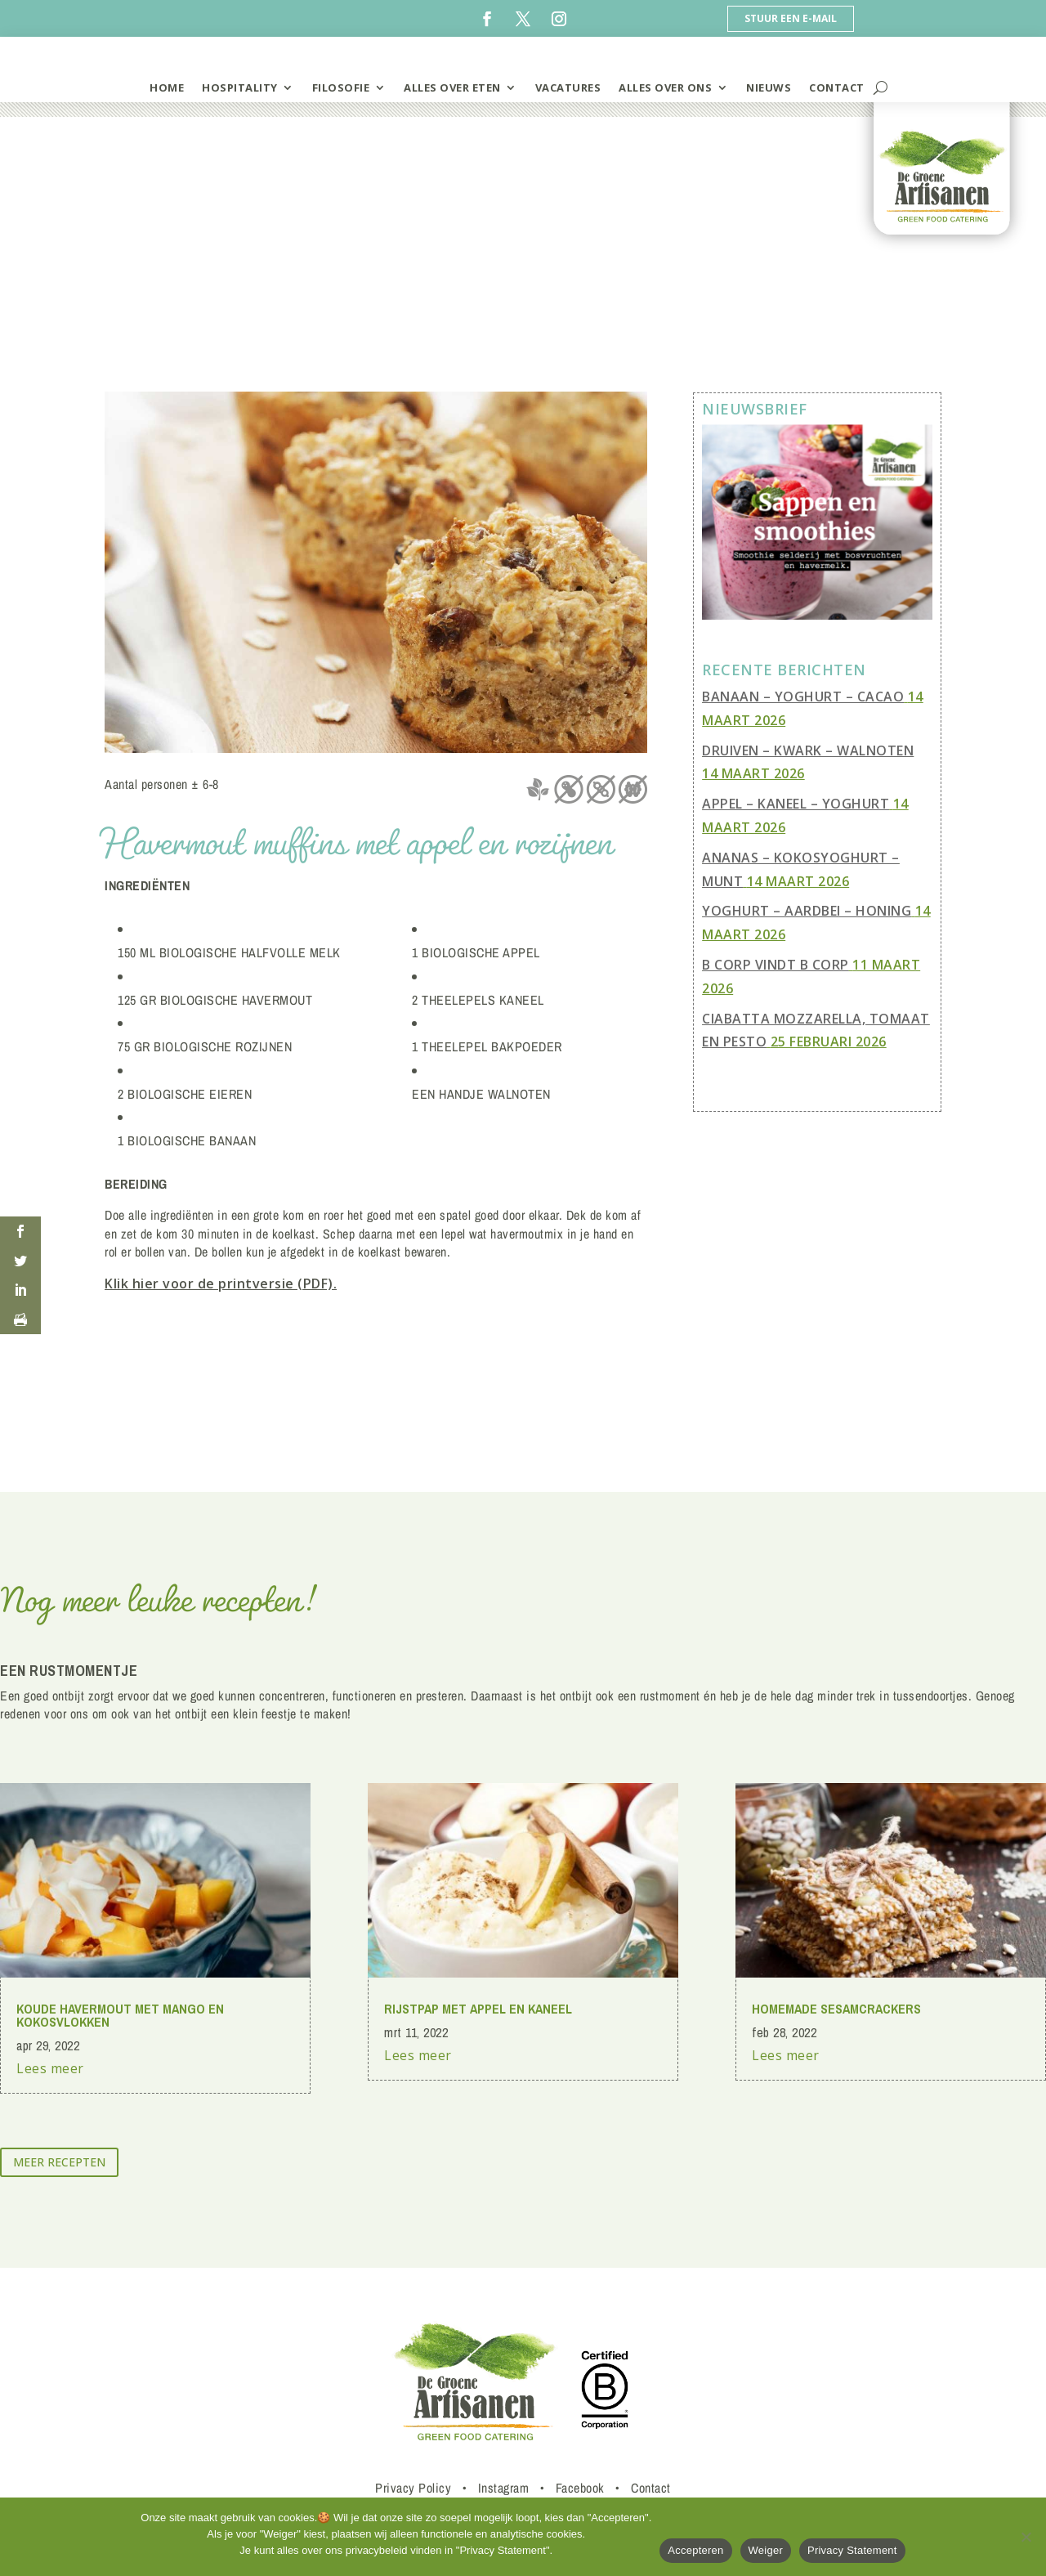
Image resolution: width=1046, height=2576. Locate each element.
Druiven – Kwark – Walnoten (808, 750)
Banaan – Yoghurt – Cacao (803, 697)
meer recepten (59, 2162)
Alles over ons (665, 87)
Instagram (504, 2488)
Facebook (580, 2488)
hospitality (240, 87)
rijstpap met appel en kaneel (478, 2009)
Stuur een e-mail (790, 18)
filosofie (341, 87)
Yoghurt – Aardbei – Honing (806, 911)
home (167, 87)
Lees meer (50, 2068)
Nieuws (768, 87)
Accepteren (695, 2550)
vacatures (568, 87)
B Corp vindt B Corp (775, 965)
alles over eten (452, 87)
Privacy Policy (413, 2488)
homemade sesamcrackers (836, 2009)
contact (837, 87)
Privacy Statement (852, 2550)
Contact (651, 2488)
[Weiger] (1025, 2537)
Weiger (766, 2550)
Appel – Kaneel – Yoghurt (795, 804)
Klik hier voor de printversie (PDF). (221, 1283)
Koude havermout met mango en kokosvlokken (120, 2015)
